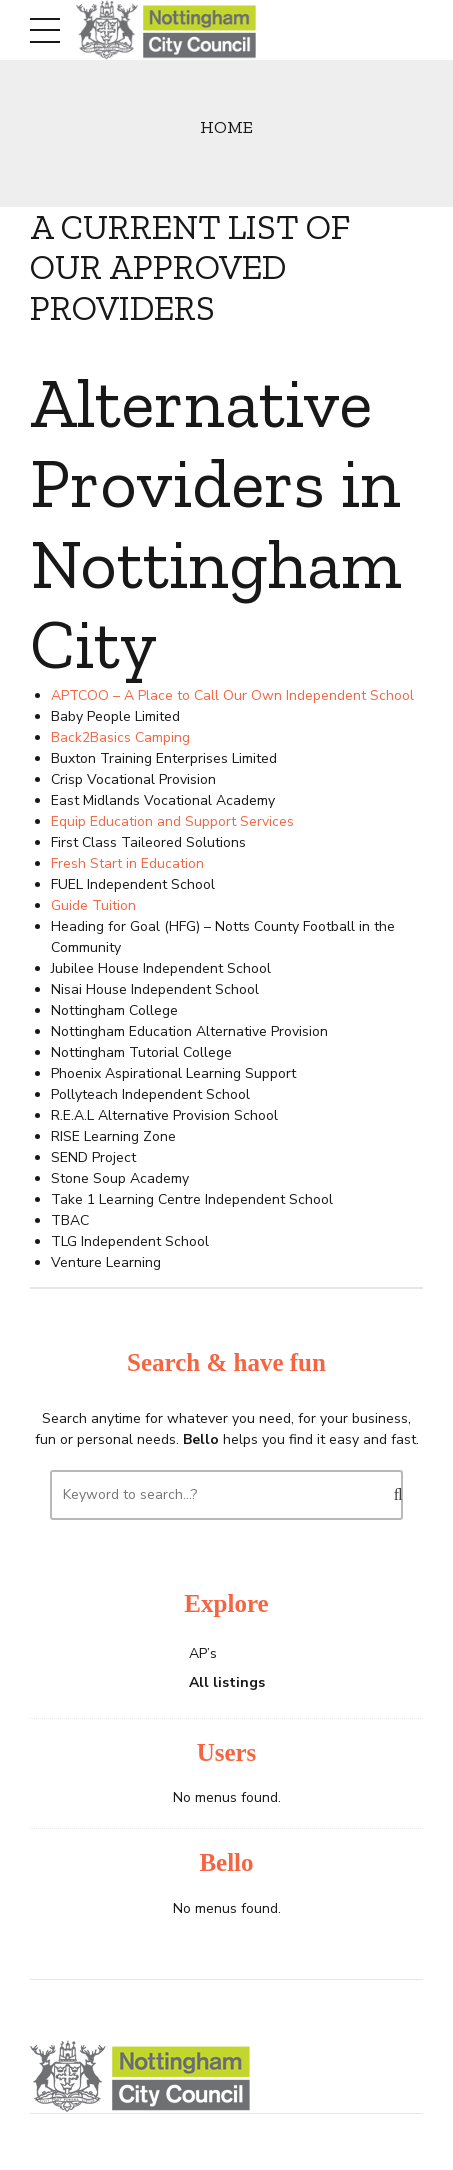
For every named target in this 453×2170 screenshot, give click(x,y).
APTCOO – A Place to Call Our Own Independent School (232, 695)
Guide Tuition (93, 905)
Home (226, 126)
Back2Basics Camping (120, 737)
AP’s (203, 1653)
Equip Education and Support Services (172, 821)
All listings (227, 1682)
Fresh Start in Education (127, 863)
